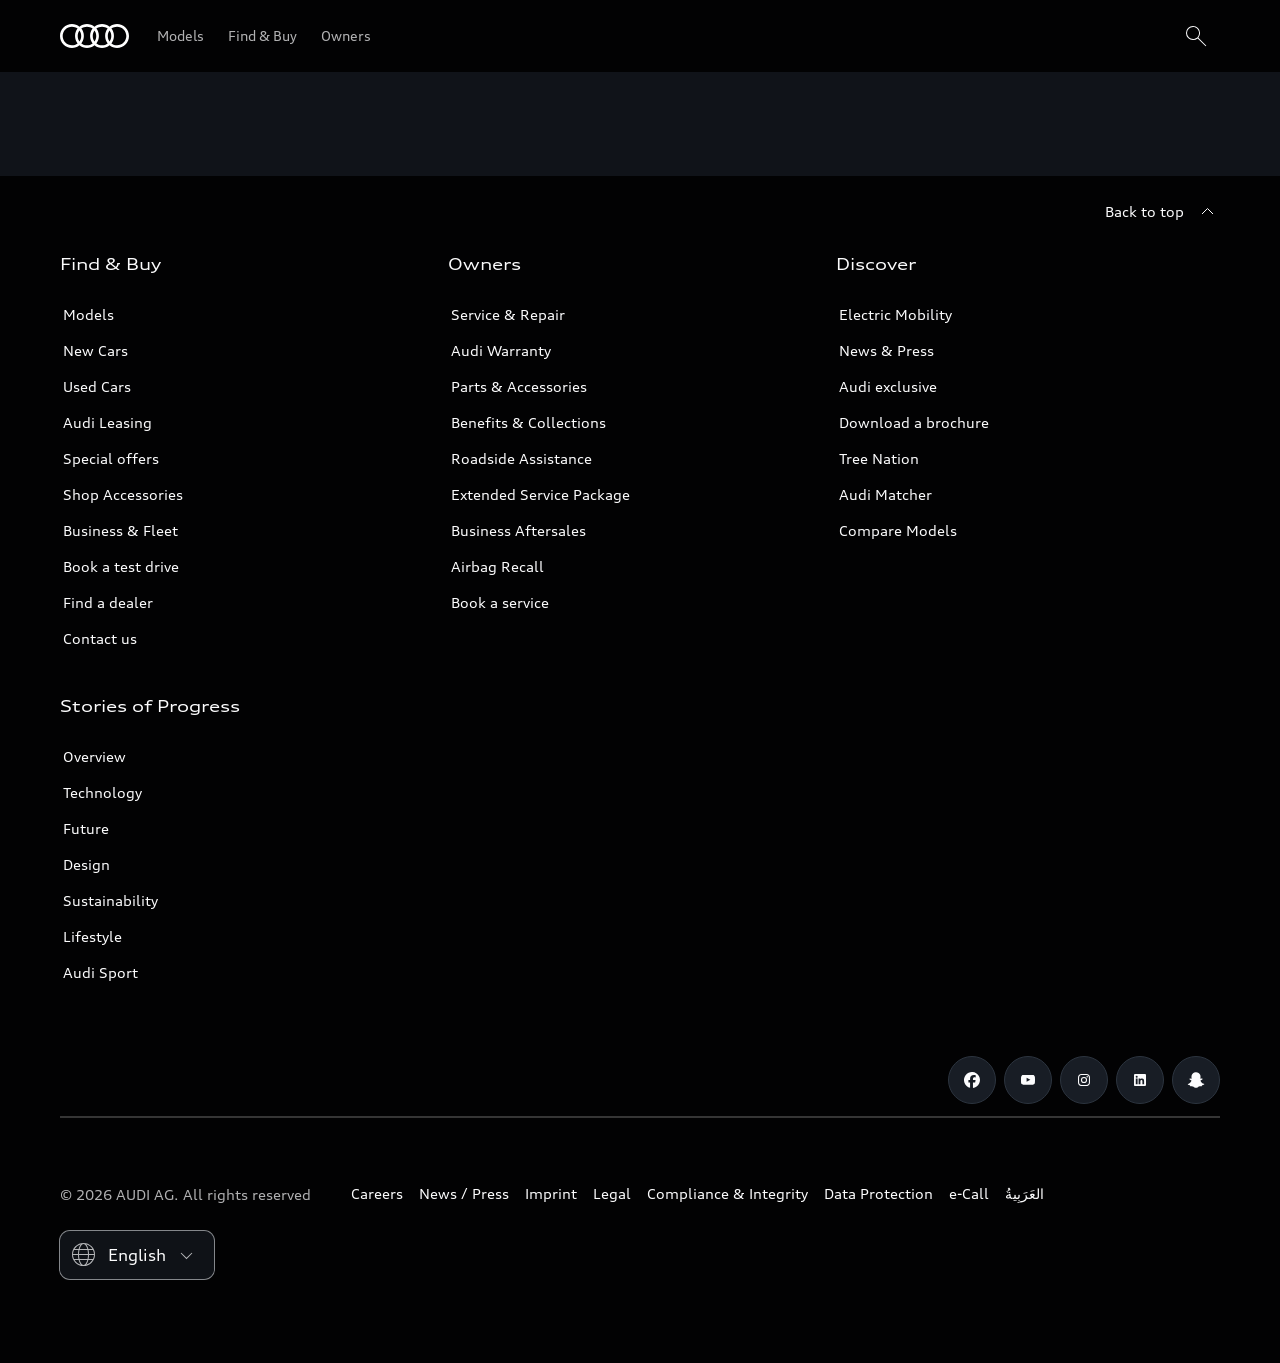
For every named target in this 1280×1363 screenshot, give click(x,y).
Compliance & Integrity (727, 1193)
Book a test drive (121, 566)
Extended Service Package (540, 494)
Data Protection (878, 1193)
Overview (94, 756)
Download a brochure (914, 422)
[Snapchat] (1196, 1080)
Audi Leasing (107, 422)
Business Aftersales (518, 530)
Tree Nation (879, 458)
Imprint (551, 1193)
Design (86, 864)
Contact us (100, 638)
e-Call (969, 1193)
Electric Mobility (895, 314)
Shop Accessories (123, 494)
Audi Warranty (501, 350)
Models (88, 314)
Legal (612, 1193)
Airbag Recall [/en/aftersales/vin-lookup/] (497, 566)
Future (86, 828)
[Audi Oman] (94, 36)
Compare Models (898, 530)
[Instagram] (1084, 1080)
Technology (102, 792)
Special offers (111, 458)
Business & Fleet (120, 530)
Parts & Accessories (519, 386)
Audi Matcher (885, 494)
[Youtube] (1028, 1080)
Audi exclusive (888, 386)
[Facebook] (972, 1080)
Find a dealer (108, 602)
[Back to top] (1162, 212)
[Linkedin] (1140, 1080)
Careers (377, 1193)
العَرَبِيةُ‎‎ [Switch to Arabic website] (1024, 1193)
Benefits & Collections (528, 422)
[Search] (1196, 36)
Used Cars (97, 386)
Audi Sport (100, 972)
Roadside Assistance (521, 458)
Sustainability (110, 900)
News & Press (886, 350)
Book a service (500, 602)
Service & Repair (508, 314)
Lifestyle (92, 936)
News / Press (464, 1193)
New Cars (95, 350)
